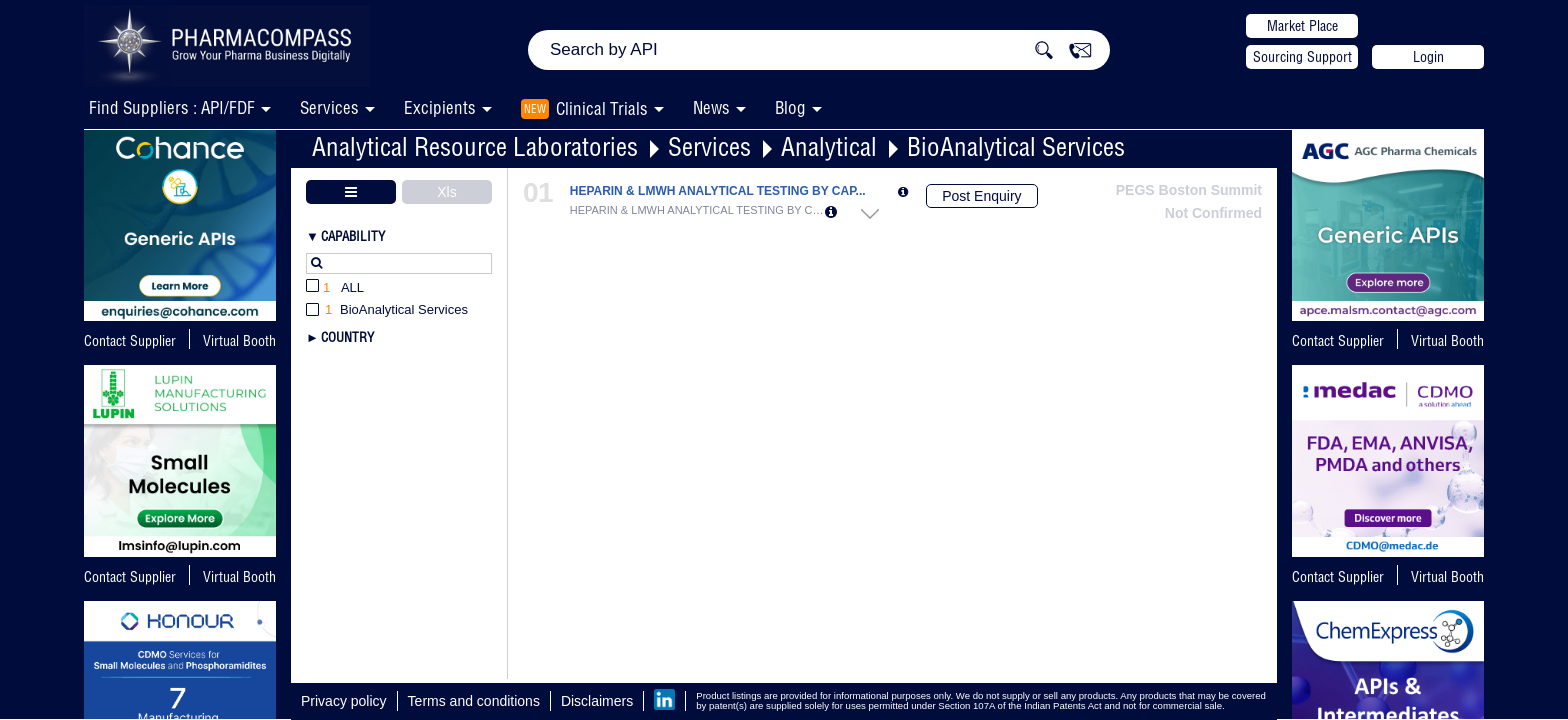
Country (347, 337)
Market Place (1302, 26)
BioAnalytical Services (1016, 146)
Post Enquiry (981, 196)
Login (1428, 57)
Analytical (829, 146)
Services (709, 146)
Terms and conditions (474, 701)
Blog (790, 107)
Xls (446, 192)
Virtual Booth (239, 341)
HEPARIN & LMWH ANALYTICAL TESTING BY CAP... (718, 191)
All (335, 288)
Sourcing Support (1302, 57)
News (711, 107)
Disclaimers (597, 701)
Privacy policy (344, 701)
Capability (353, 236)
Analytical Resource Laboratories (475, 146)
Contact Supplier (130, 341)
